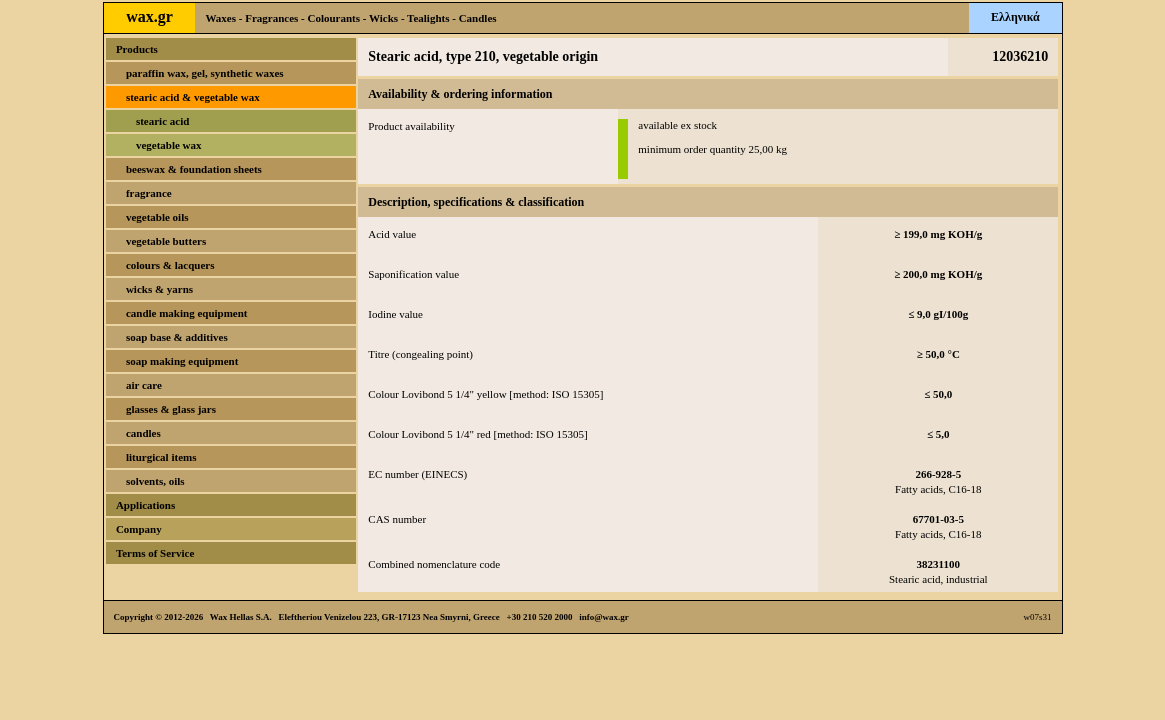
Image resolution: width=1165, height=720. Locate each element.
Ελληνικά (1015, 17)
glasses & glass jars (171, 409)
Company (139, 529)
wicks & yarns (159, 289)
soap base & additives (177, 337)
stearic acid (162, 121)
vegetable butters (166, 241)
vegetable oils (157, 217)
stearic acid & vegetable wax (193, 97)
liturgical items (161, 457)
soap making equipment (182, 361)
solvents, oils (155, 481)
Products (137, 49)
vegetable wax (169, 145)
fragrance (149, 193)
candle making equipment (187, 313)
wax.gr (149, 16)
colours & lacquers (170, 265)
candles (143, 433)
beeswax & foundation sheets (194, 169)
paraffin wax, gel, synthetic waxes (205, 73)
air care (144, 385)
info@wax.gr (604, 617)
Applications (145, 505)
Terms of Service (155, 553)
